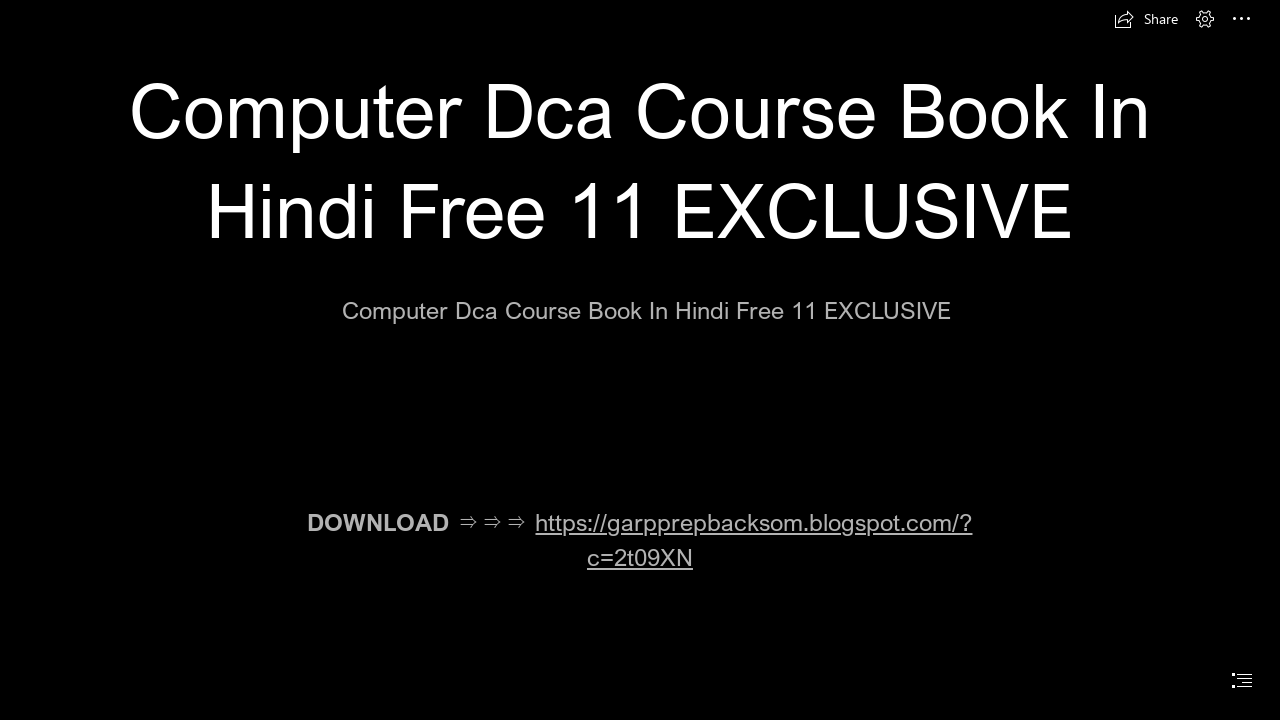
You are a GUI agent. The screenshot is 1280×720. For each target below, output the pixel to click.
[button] (1146, 19)
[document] (640, 360)
